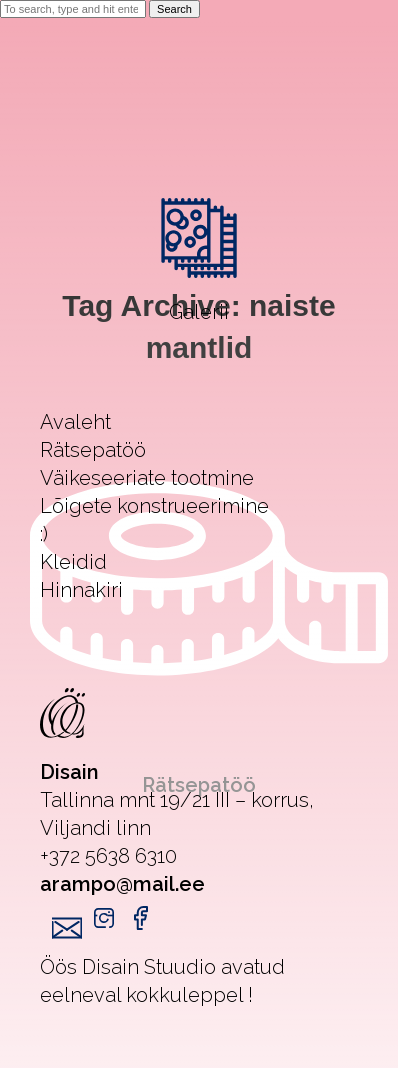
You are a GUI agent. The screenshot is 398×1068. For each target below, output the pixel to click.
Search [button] (174, 9)
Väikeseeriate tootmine (147, 478)
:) (44, 534)
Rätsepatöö (93, 450)
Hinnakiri (81, 590)
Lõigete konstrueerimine (154, 506)
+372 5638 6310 (108, 856)
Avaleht (75, 422)
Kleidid (73, 562)
